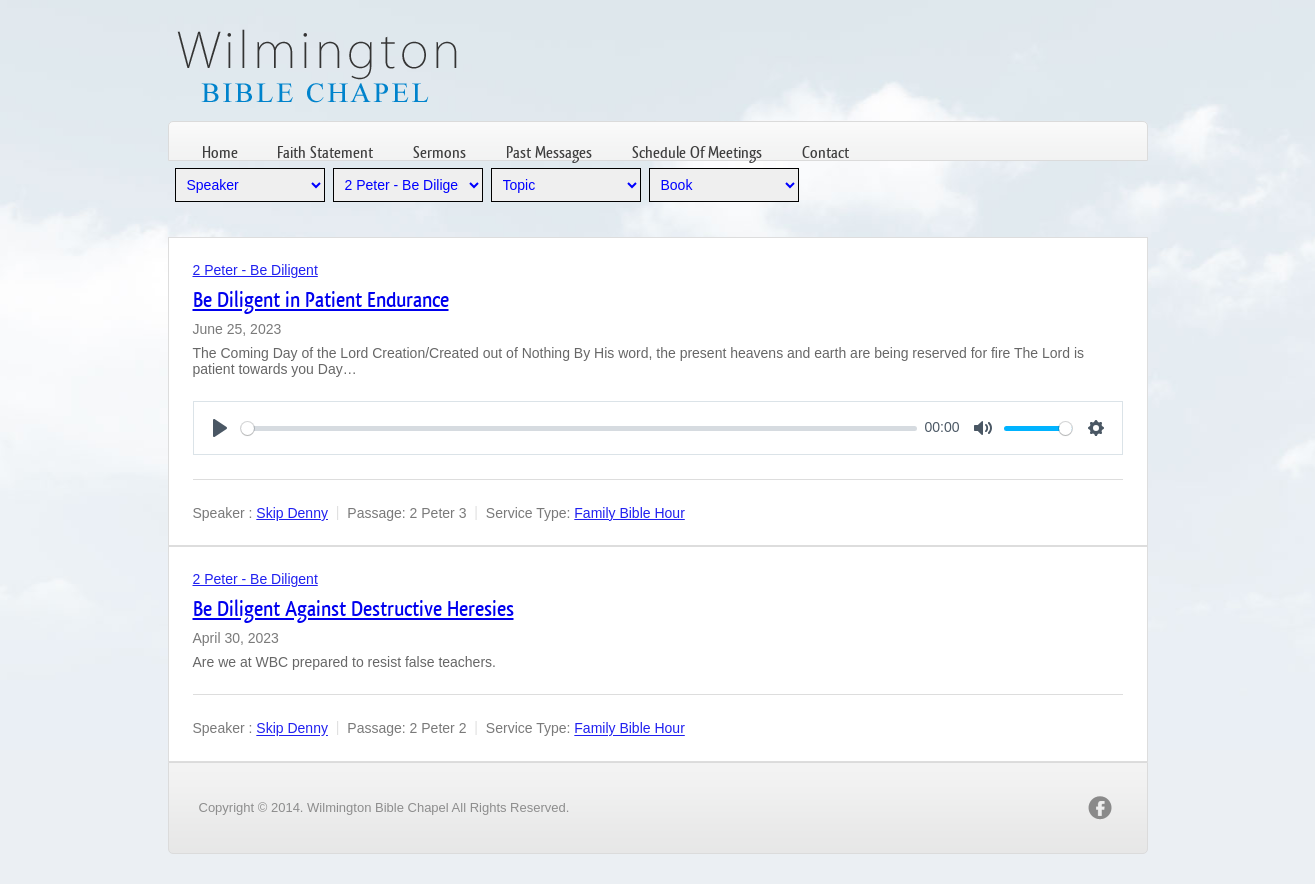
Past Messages (549, 152)
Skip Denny (292, 513)
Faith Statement (325, 152)
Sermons (439, 152)
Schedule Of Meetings (697, 152)
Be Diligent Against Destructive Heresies (353, 608)
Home (220, 152)
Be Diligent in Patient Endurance (321, 299)
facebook (1100, 808)
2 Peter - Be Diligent (255, 270)
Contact (825, 152)
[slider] (579, 428)
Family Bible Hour (629, 513)
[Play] (220, 428)
